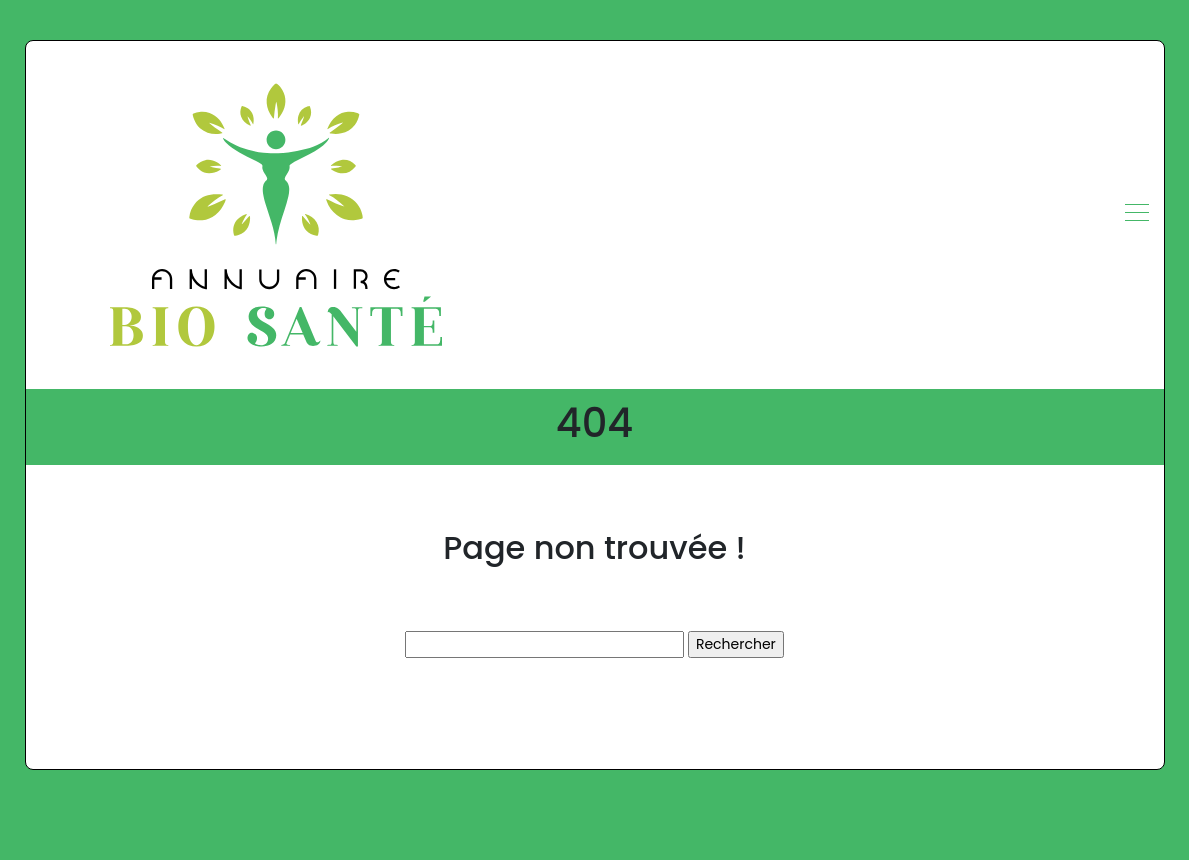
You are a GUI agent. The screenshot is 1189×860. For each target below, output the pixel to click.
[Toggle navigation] (1136, 215)
